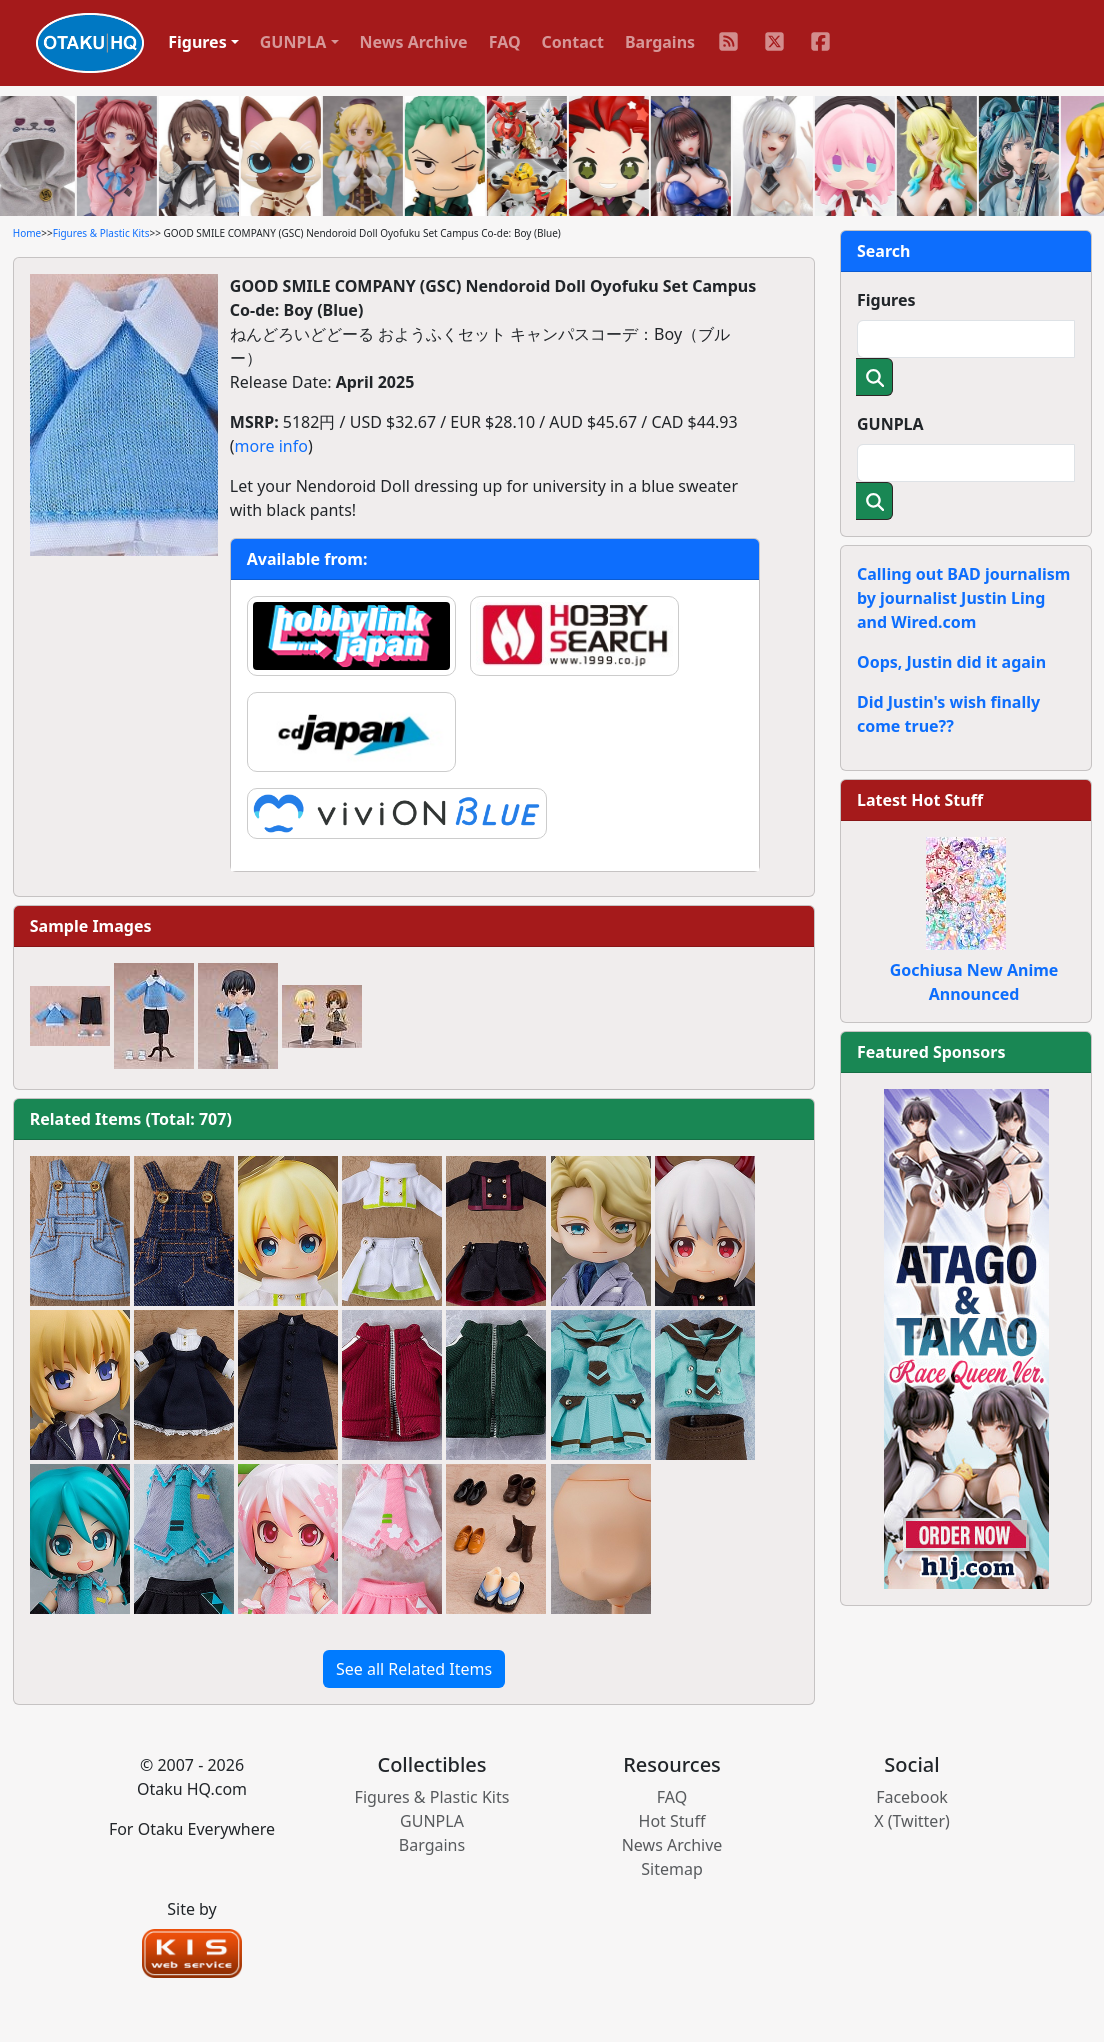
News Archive (414, 42)
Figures (886, 300)
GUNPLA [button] (293, 42)
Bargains (660, 42)
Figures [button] (197, 42)
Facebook (912, 1797)
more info (271, 446)
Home (27, 233)
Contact (573, 42)
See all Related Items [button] (414, 1669)
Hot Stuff (672, 1821)
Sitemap (672, 1869)
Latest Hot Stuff (920, 800)
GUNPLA (890, 424)
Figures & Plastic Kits (101, 233)
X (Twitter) (912, 1821)
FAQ (505, 42)
